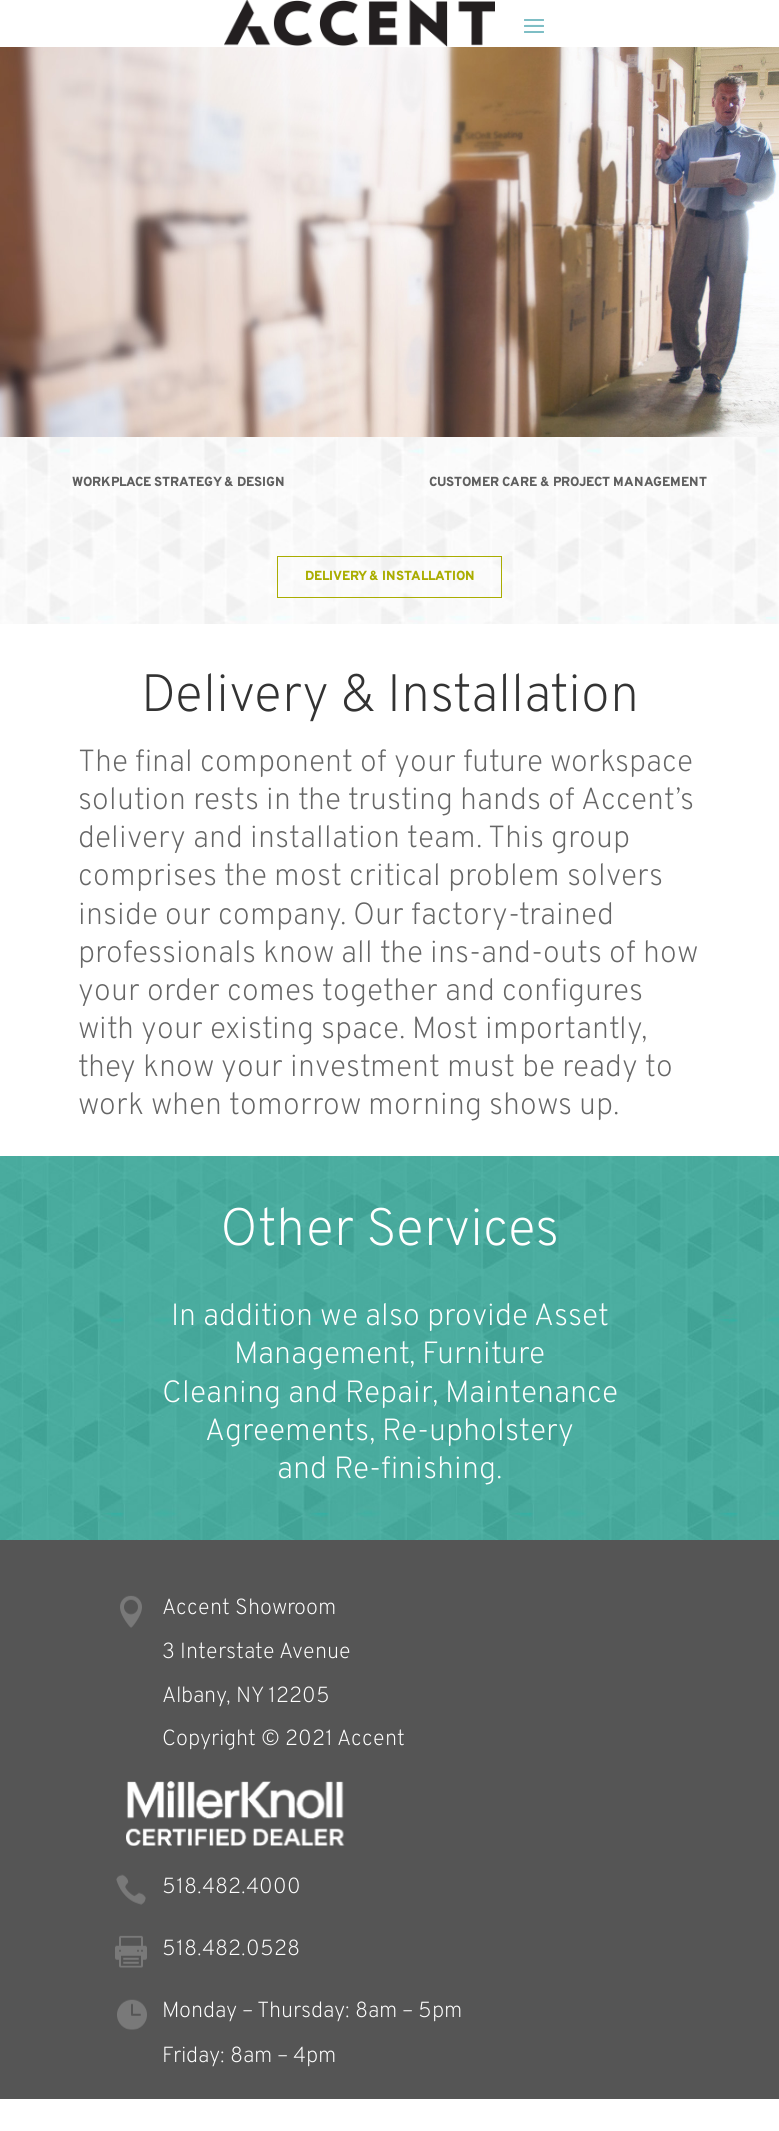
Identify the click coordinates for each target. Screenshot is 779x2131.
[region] (389, 242)
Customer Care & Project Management (568, 482)
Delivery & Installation (390, 576)
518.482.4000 (231, 1887)
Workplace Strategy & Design (178, 482)
